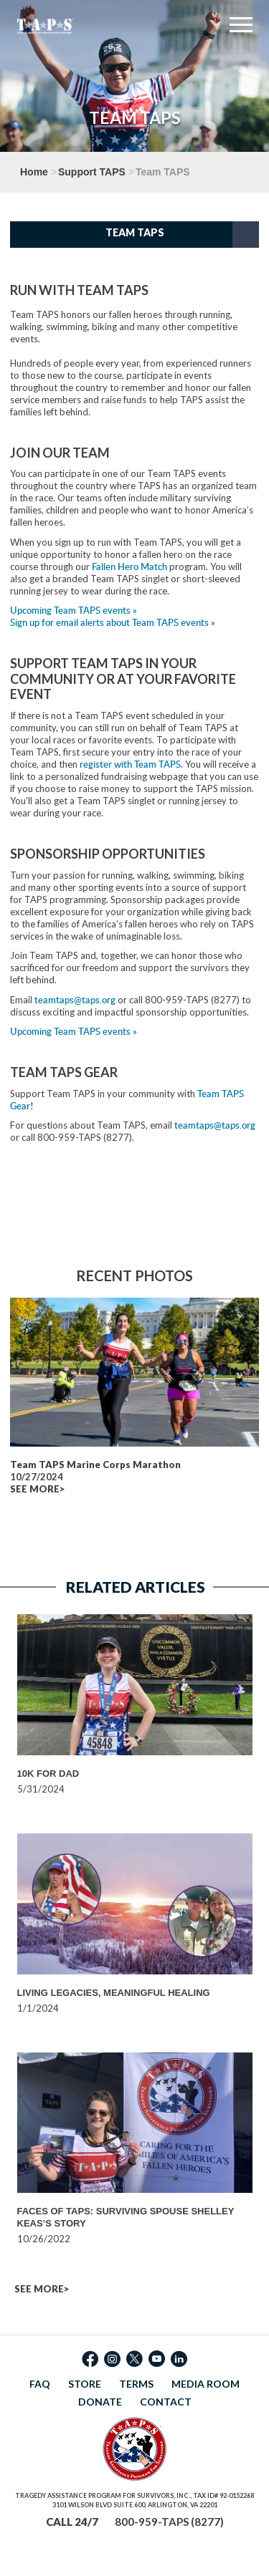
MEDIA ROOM (205, 2384)
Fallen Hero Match (129, 566)
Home (34, 172)
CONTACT (166, 2402)
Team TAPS (134, 232)
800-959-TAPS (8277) (169, 2521)
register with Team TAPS (130, 764)
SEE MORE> (37, 1489)
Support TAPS (92, 172)
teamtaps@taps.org (74, 999)
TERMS (136, 2384)
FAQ (39, 2384)
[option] (135, 1704)
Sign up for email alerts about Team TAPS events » (112, 622)
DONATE (100, 2402)
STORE (84, 2384)
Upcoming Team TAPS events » (73, 610)
